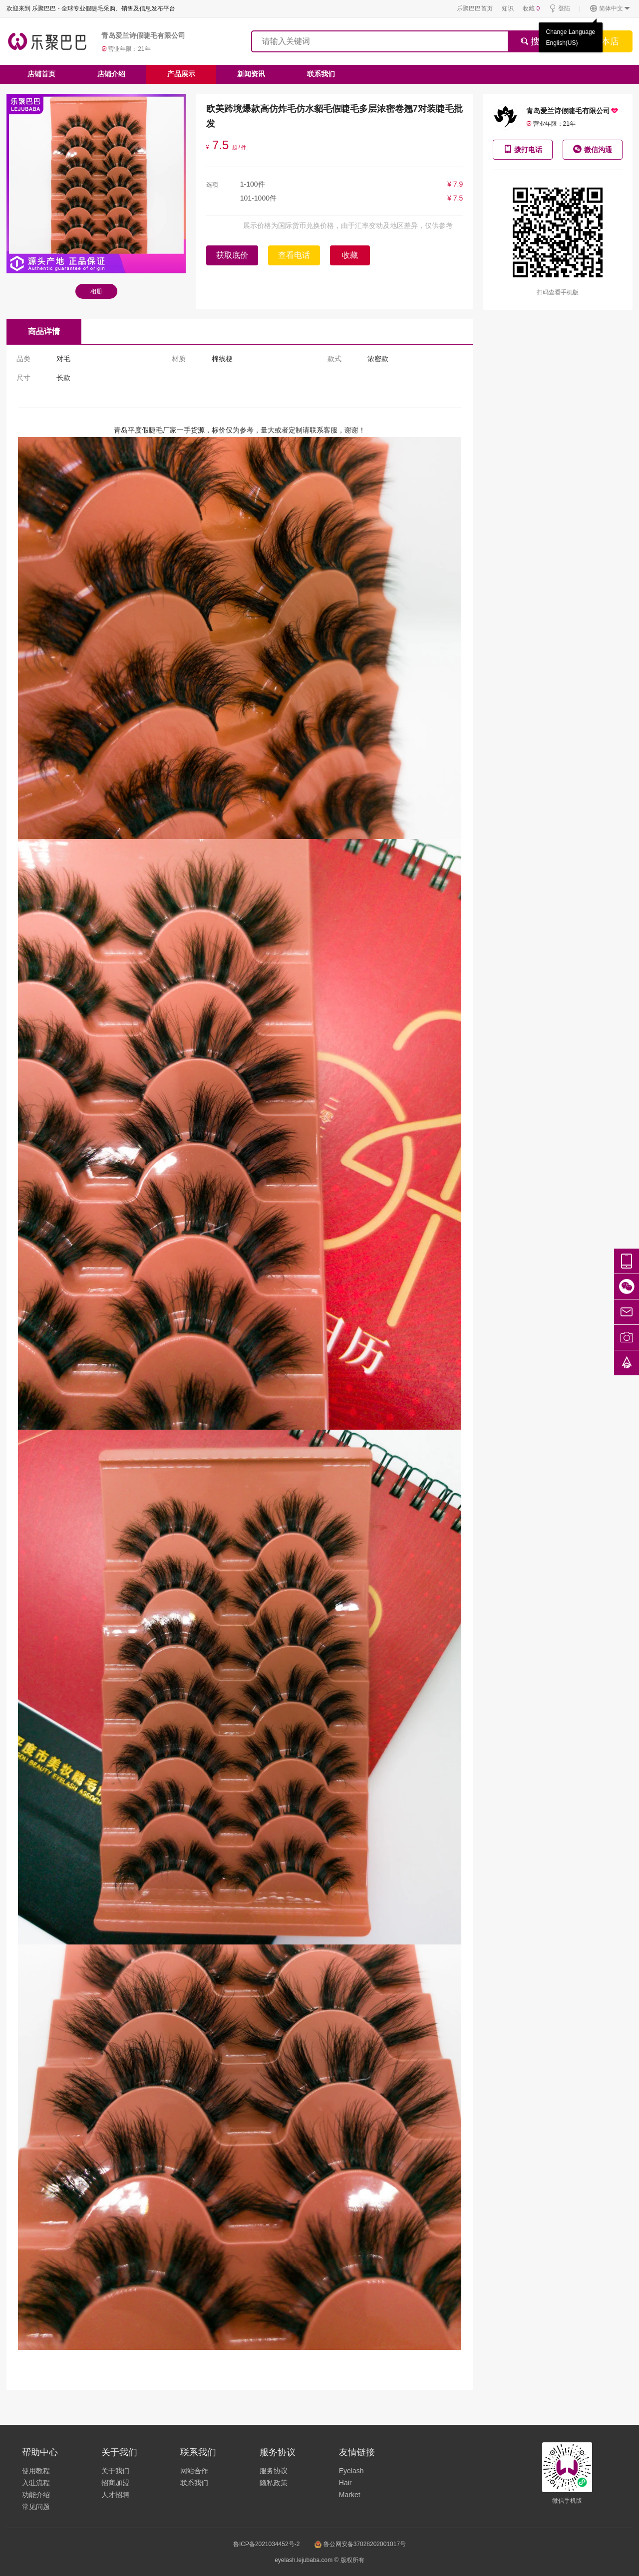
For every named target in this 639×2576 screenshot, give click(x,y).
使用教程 (36, 2471)
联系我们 (321, 74)
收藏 (531, 8)
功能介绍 (36, 2495)
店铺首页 (41, 74)
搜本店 (605, 41)
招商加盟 (115, 2483)
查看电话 (294, 255)
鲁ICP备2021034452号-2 (266, 2544)
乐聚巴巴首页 (475, 8)
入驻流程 (36, 2483)
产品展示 (181, 74)
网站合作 (194, 2471)
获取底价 (232, 255)
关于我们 (115, 2471)
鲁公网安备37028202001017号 (360, 2544)
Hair (345, 2483)
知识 (508, 8)
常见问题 (36, 2507)
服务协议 (274, 2471)
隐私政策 (274, 2483)
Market (349, 2495)
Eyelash (351, 2471)
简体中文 (610, 8)
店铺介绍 (111, 74)
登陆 (559, 8)
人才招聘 (115, 2495)
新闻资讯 (251, 74)
